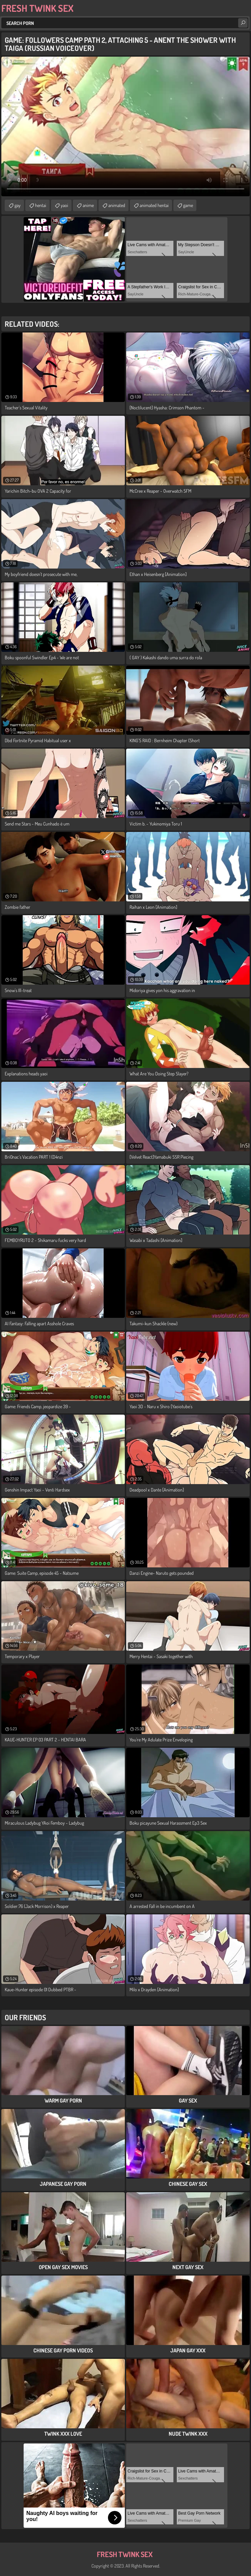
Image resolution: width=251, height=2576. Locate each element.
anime (88, 205)
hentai (40, 205)
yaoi (64, 205)
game (188, 205)
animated (116, 205)
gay (18, 205)
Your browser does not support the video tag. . (125, 126)
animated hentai (154, 205)
